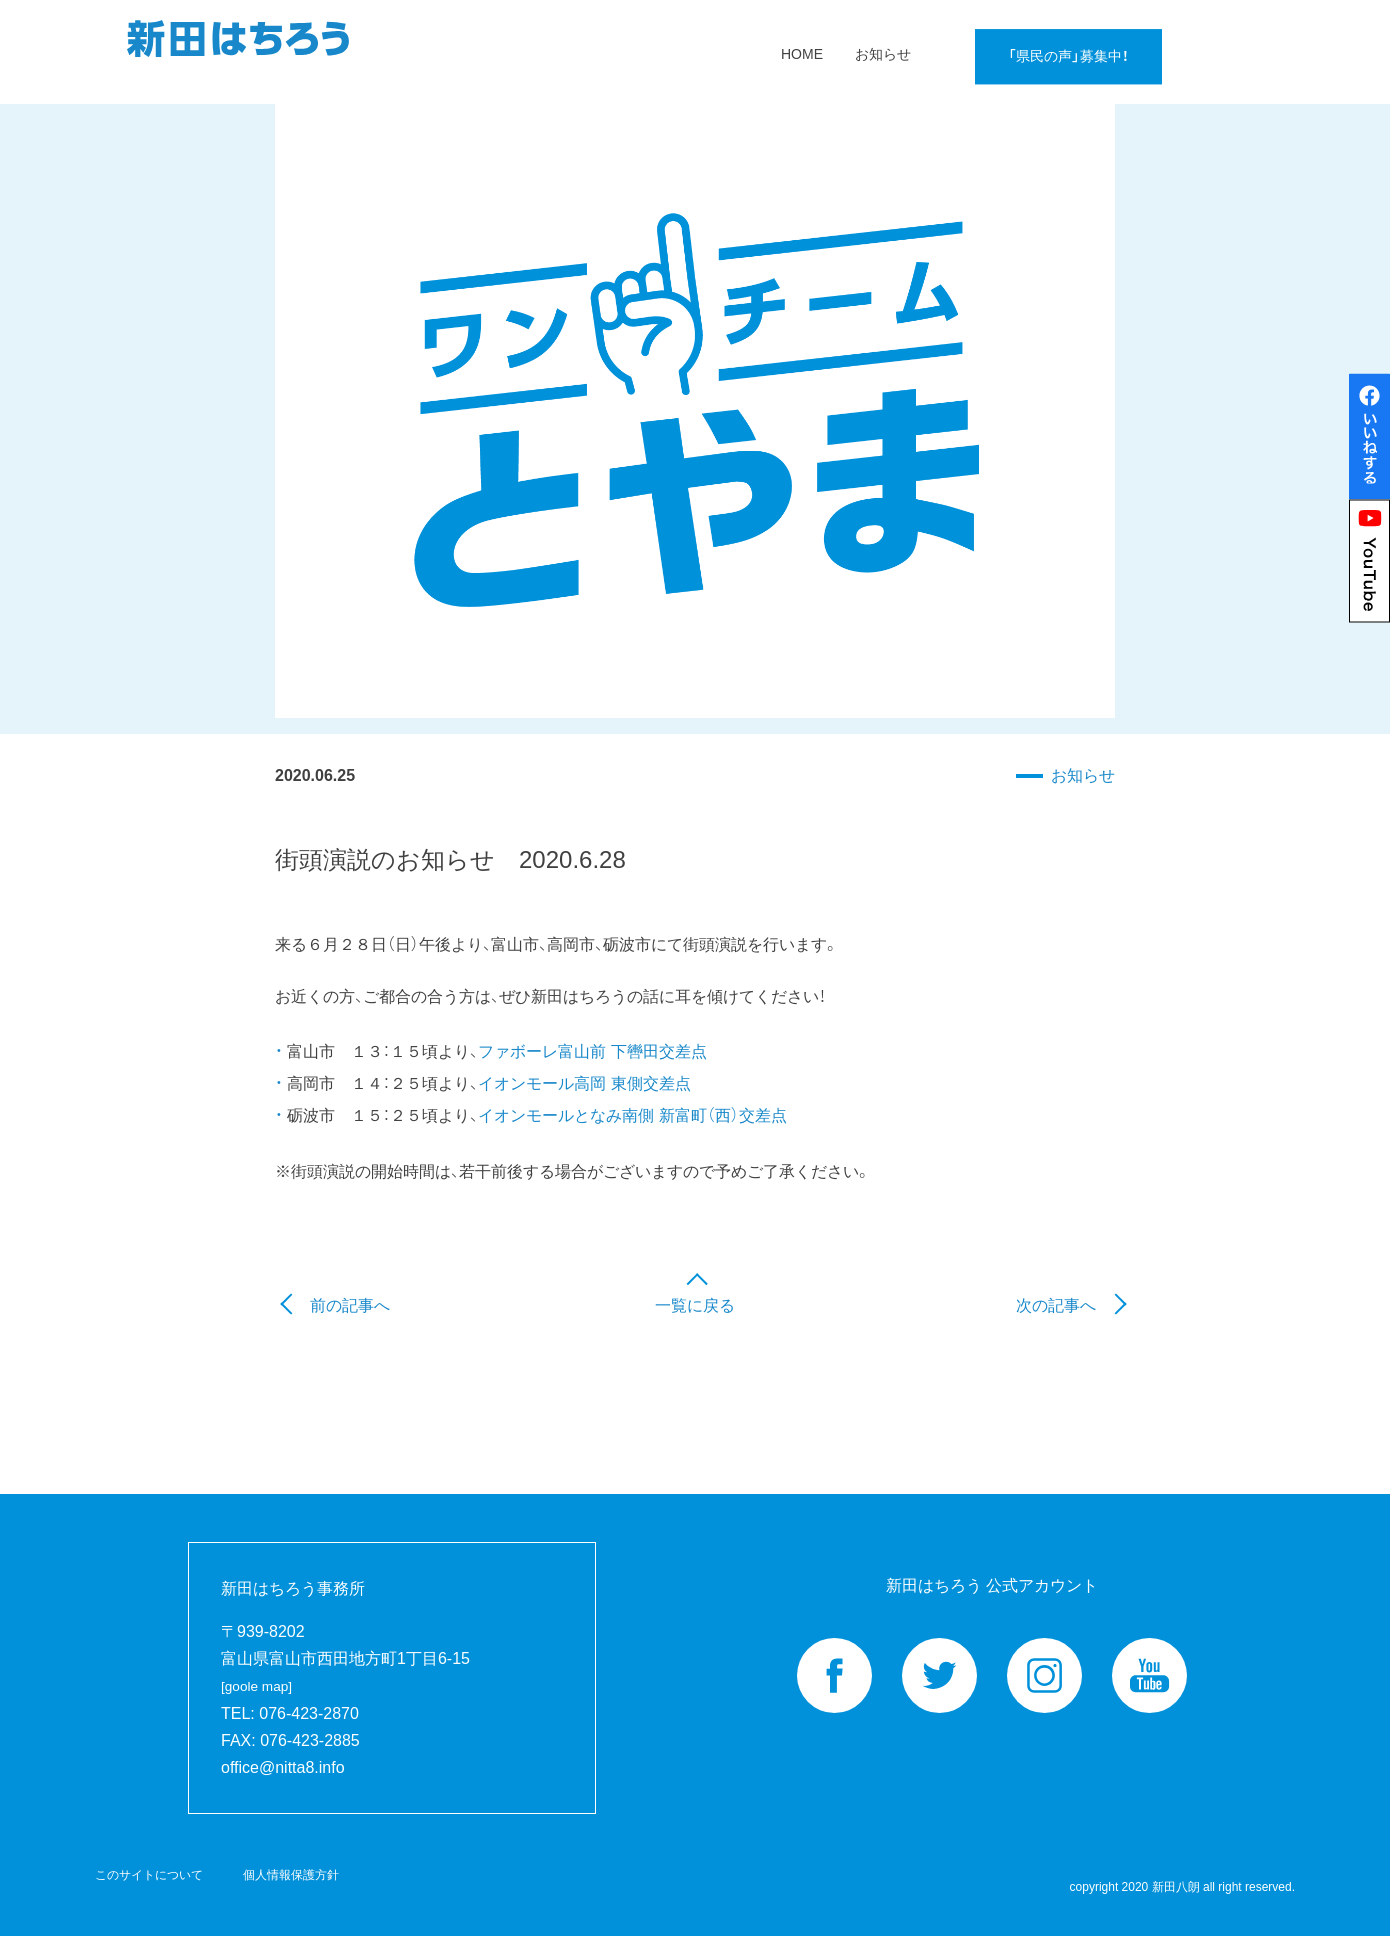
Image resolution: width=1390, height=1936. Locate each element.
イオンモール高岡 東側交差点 (584, 1083)
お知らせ (1083, 775)
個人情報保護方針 (291, 1875)
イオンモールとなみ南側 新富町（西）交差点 (632, 1115)
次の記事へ (1056, 1305)
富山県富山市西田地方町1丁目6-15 (345, 1672)
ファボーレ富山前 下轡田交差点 (592, 1051)
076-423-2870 (309, 1713)
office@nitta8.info (283, 1767)
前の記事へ (350, 1305)
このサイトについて (149, 1875)
